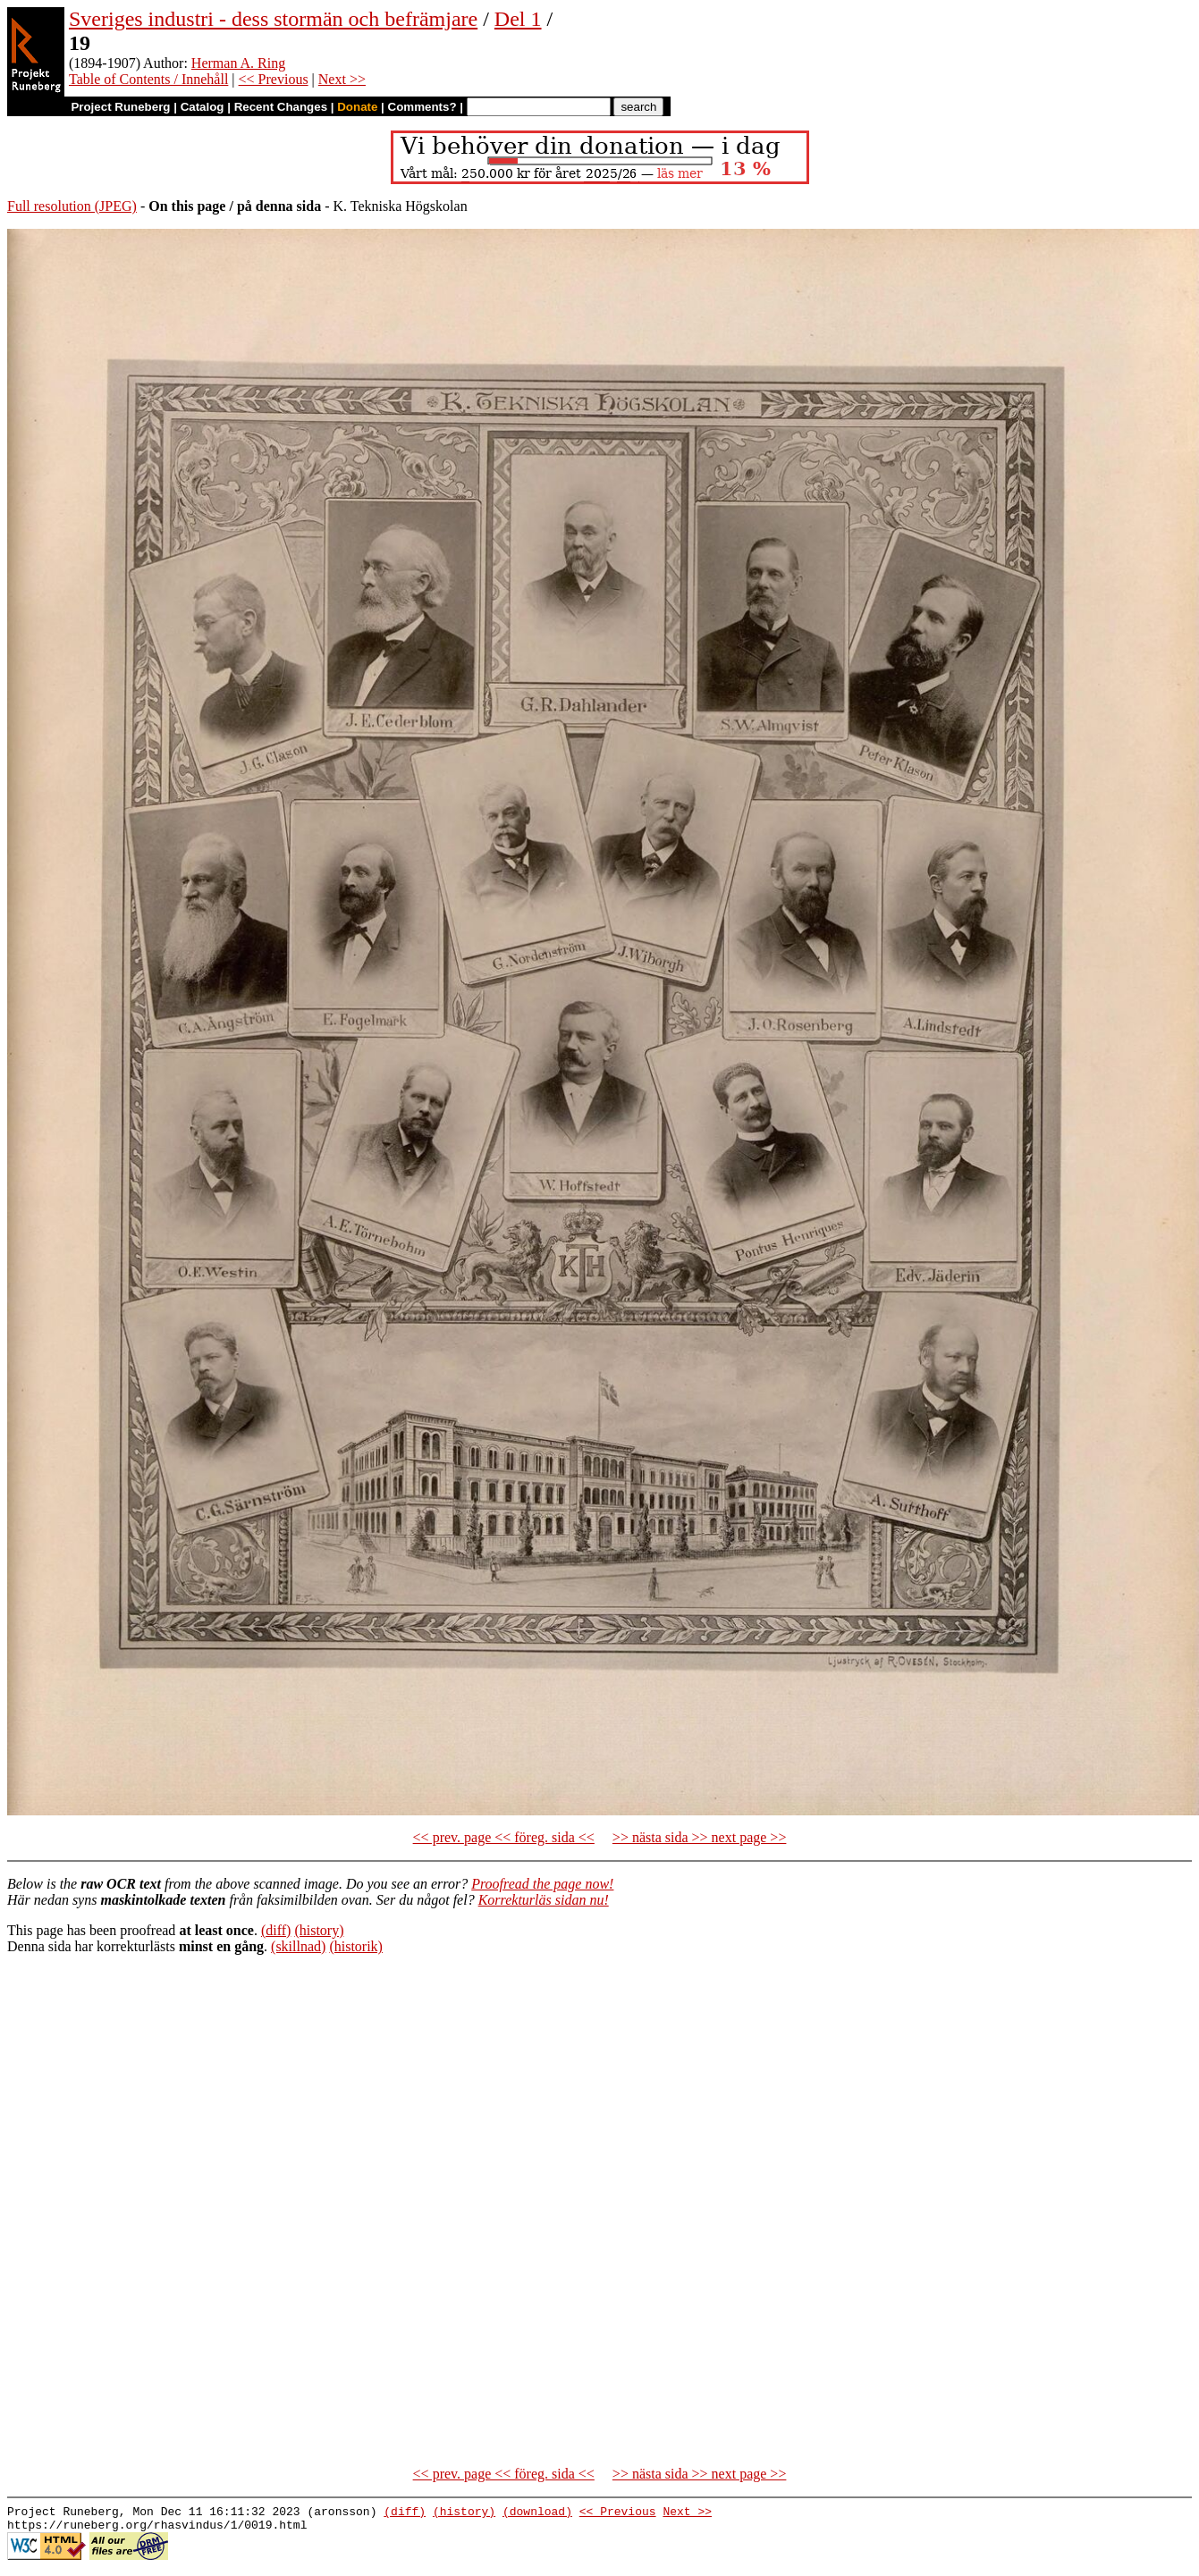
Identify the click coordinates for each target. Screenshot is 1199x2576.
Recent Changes (280, 107)
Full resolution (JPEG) (72, 206)
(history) (318, 1930)
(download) (537, 2513)
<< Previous (273, 79)
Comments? (422, 107)
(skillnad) (298, 1946)
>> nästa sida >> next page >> (699, 1837)
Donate (357, 107)
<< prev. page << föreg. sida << (504, 1837)
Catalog (202, 107)
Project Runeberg (120, 107)
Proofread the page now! (542, 1883)
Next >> (342, 79)
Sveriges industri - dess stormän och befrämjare (273, 18)
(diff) (276, 1930)
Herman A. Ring (238, 63)
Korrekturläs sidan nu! (543, 1899)
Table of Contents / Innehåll (148, 79)
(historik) (356, 1946)
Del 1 (518, 18)
